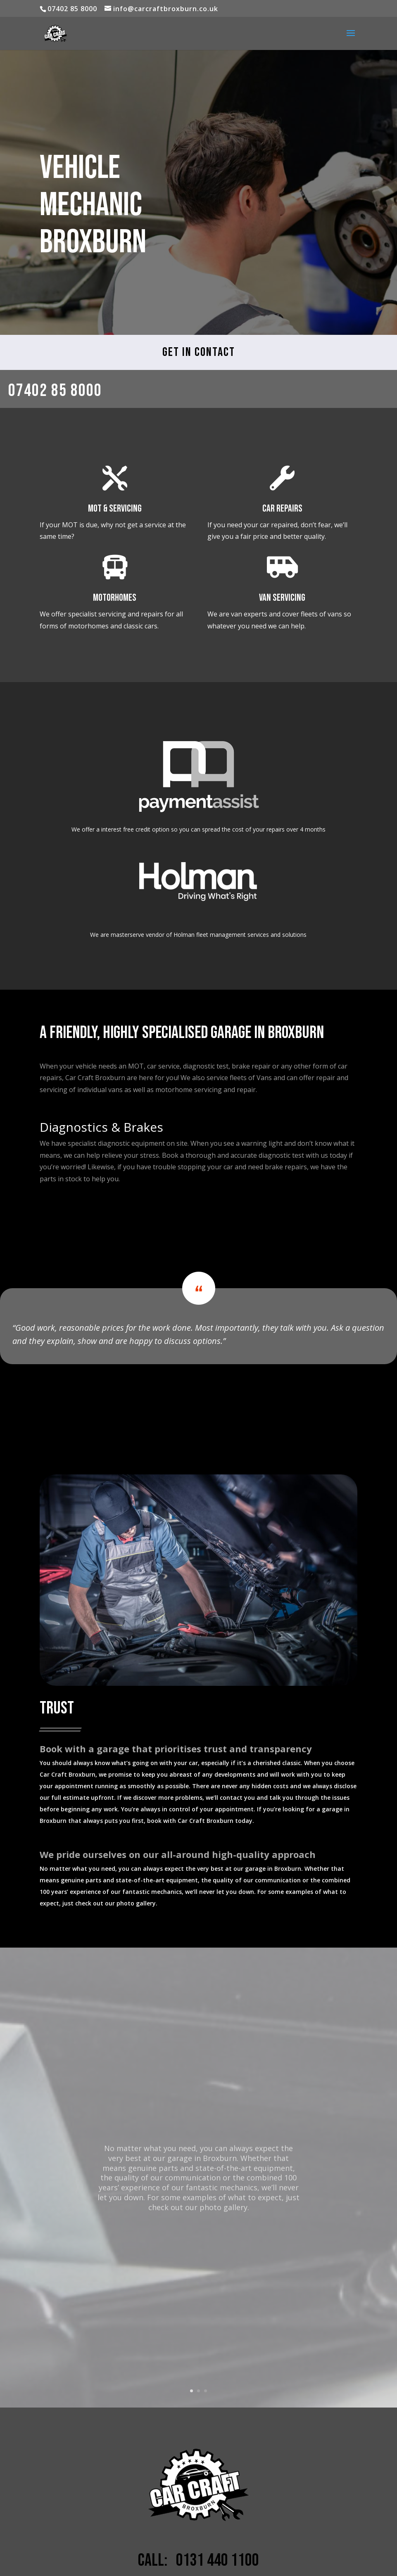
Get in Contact (198, 352)
